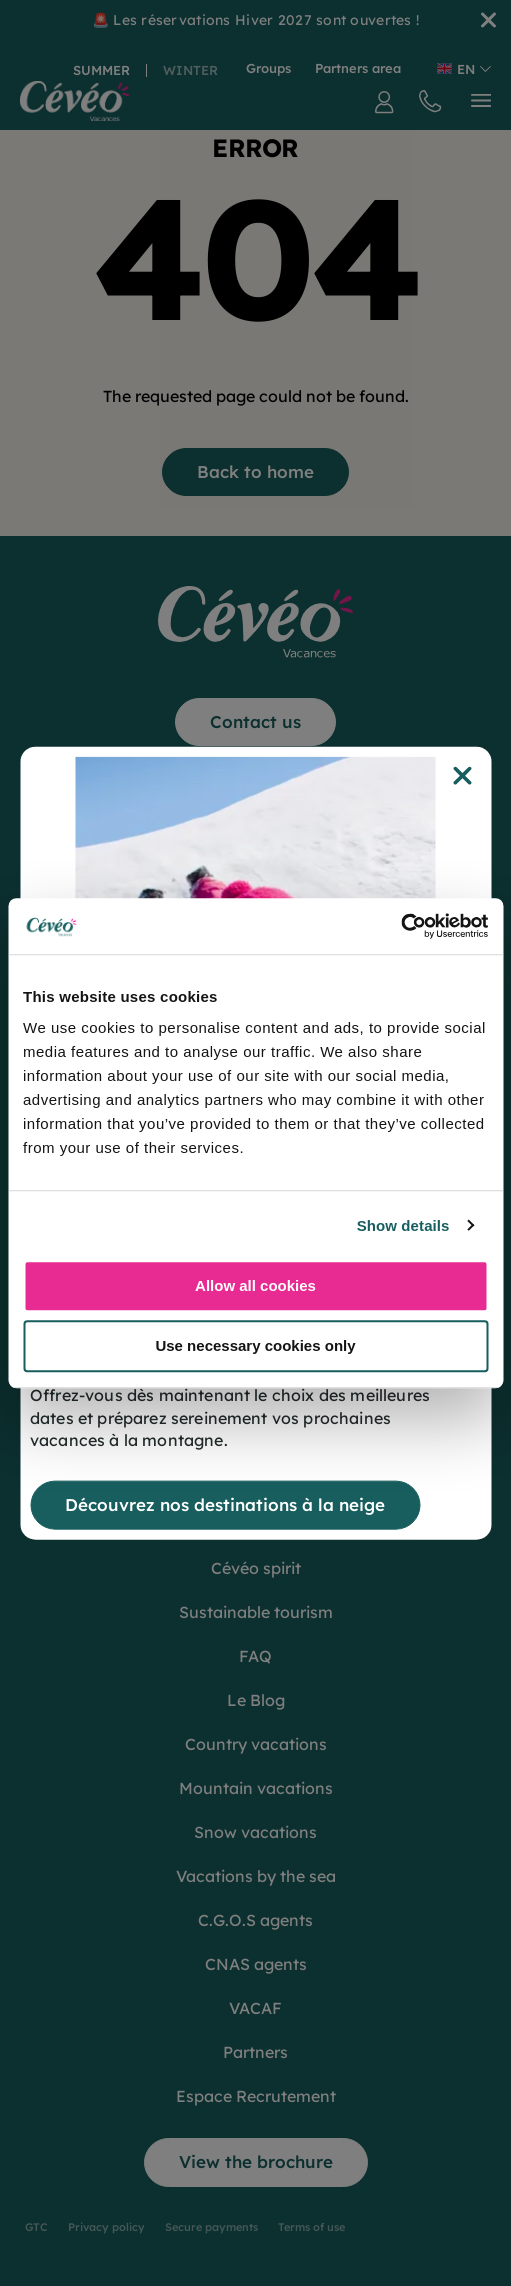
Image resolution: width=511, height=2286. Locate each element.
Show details (403, 1225)
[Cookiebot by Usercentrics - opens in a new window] (400, 926)
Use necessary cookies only (255, 1345)
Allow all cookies (255, 1285)
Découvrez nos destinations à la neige (225, 1504)
